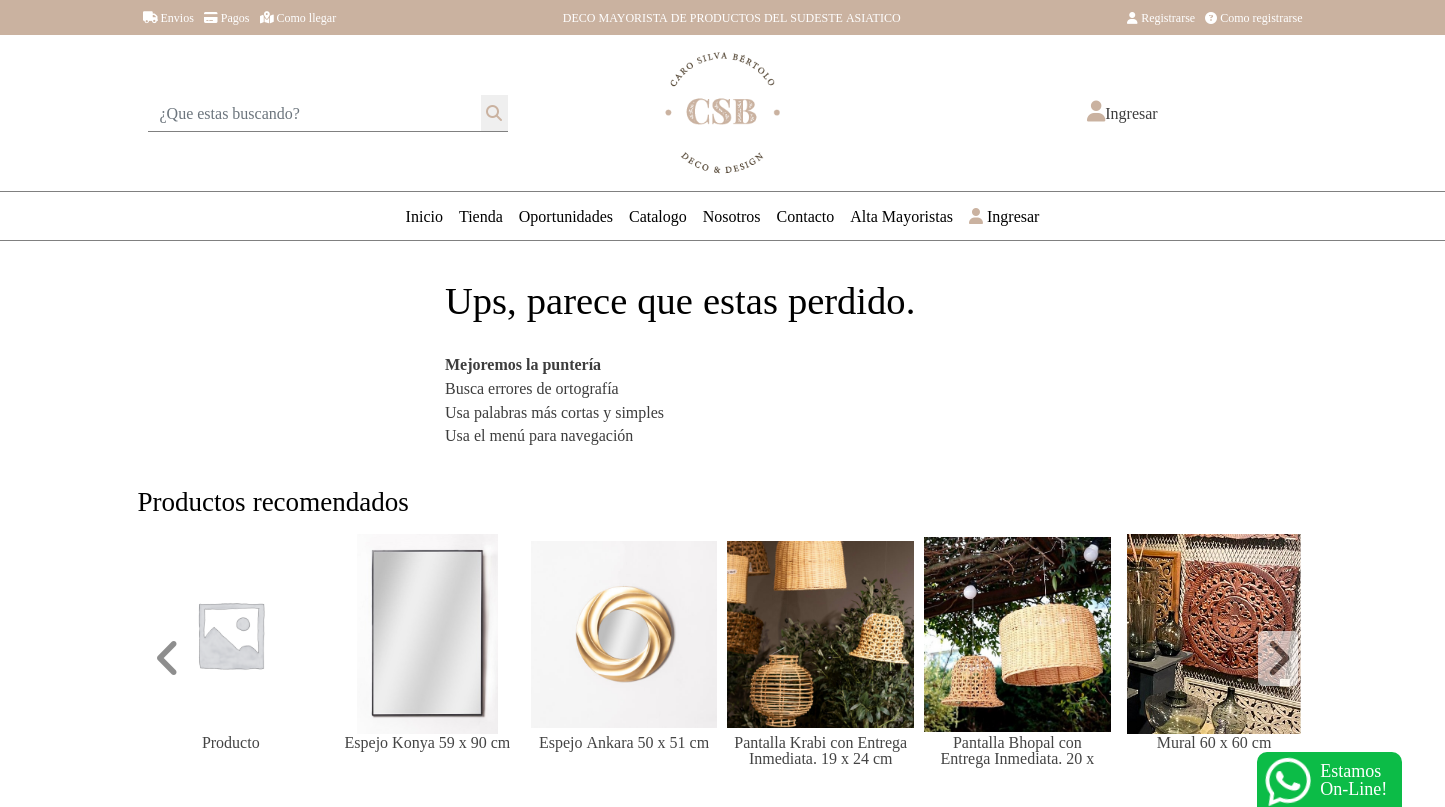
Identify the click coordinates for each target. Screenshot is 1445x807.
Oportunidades (566, 215)
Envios (168, 17)
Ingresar (1004, 215)
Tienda (481, 215)
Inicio (424, 215)
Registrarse (1161, 17)
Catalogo (658, 215)
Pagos (227, 17)
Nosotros (732, 215)
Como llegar (298, 17)
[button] (1122, 113)
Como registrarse (1253, 17)
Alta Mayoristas (901, 215)
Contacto (806, 215)
